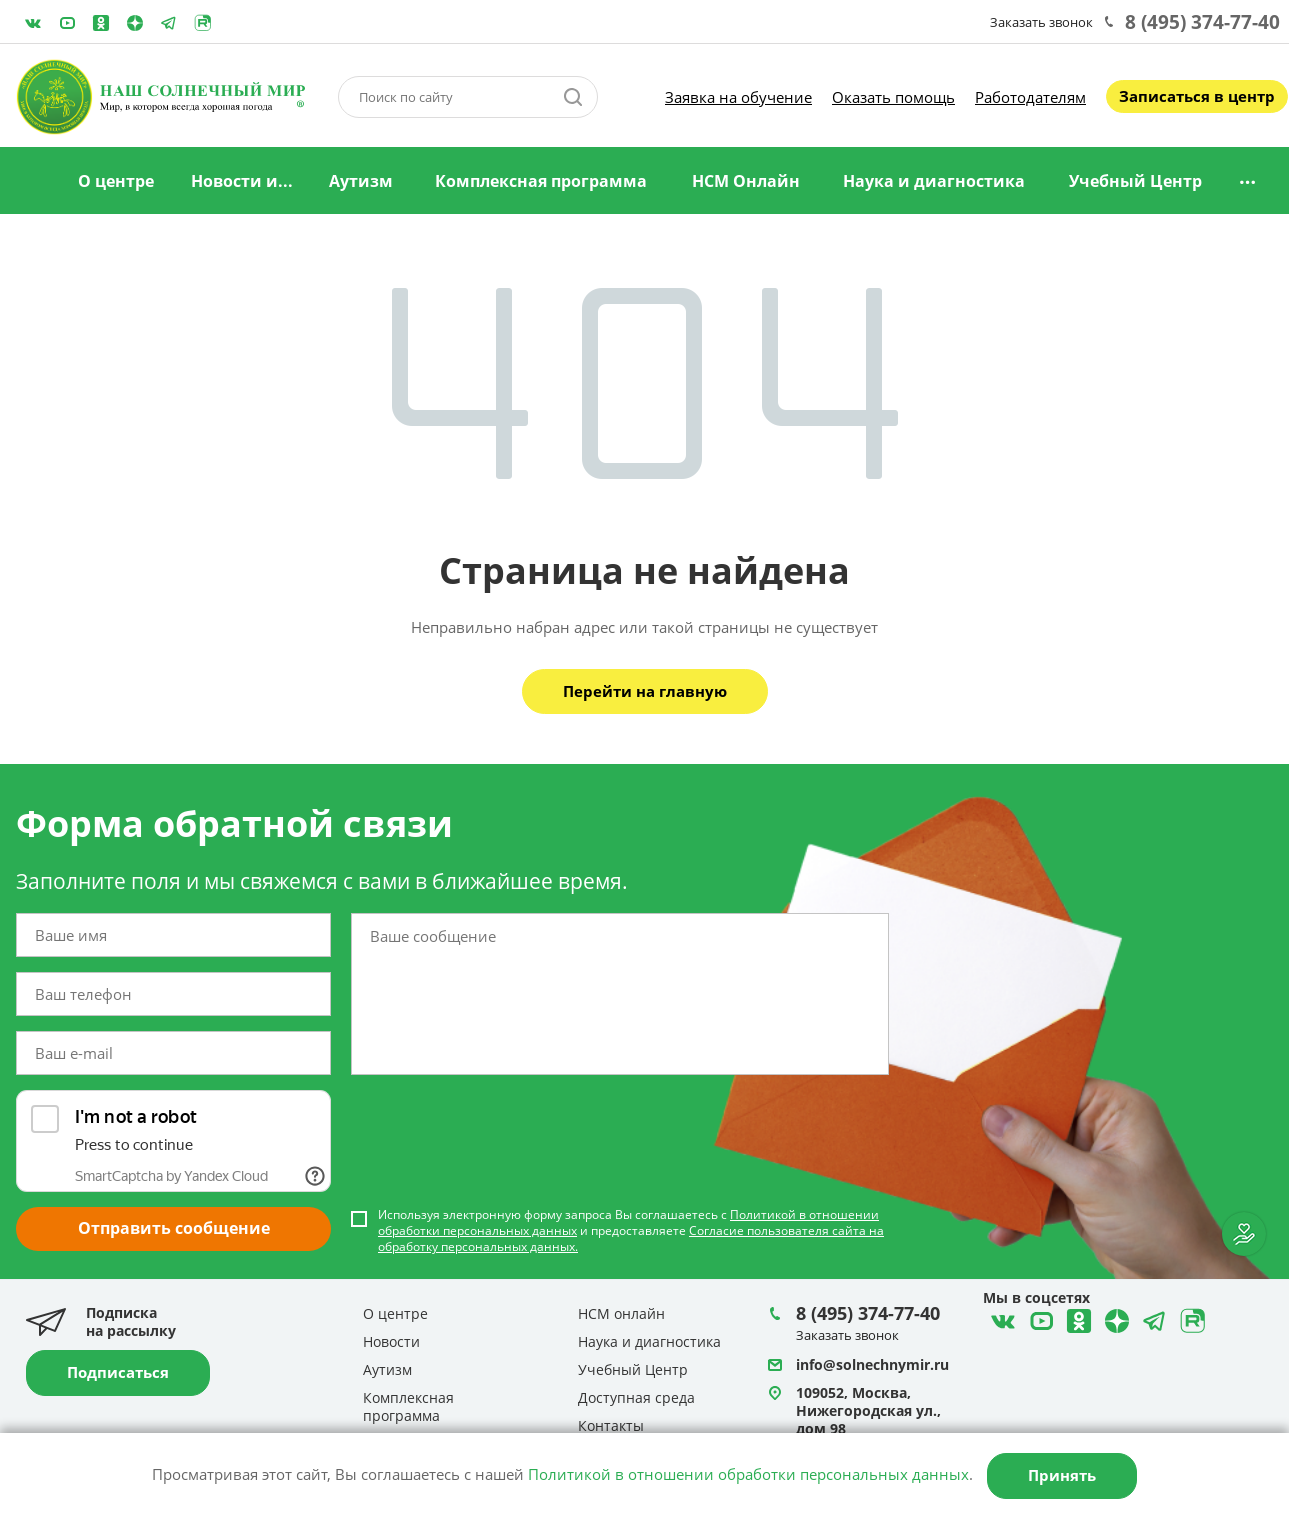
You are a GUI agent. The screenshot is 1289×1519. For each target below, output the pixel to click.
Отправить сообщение (174, 1228)
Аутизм (361, 181)
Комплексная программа (541, 181)
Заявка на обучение (738, 97)
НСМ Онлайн (746, 181)
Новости (391, 1341)
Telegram (135, 23)
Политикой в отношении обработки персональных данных (748, 1474)
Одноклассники (101, 23)
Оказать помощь (893, 97)
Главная (33, 182)
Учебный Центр (1135, 181)
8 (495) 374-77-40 (1202, 22)
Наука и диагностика (934, 181)
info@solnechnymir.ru (872, 1364)
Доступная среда (636, 1397)
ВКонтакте (33, 23)
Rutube (203, 23)
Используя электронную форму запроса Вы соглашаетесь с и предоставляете (631, 1231)
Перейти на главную (645, 691)
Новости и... (242, 181)
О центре (116, 181)
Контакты (611, 1425)
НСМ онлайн (621, 1313)
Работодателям (1030, 97)
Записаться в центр (1197, 96)
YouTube (67, 23)
